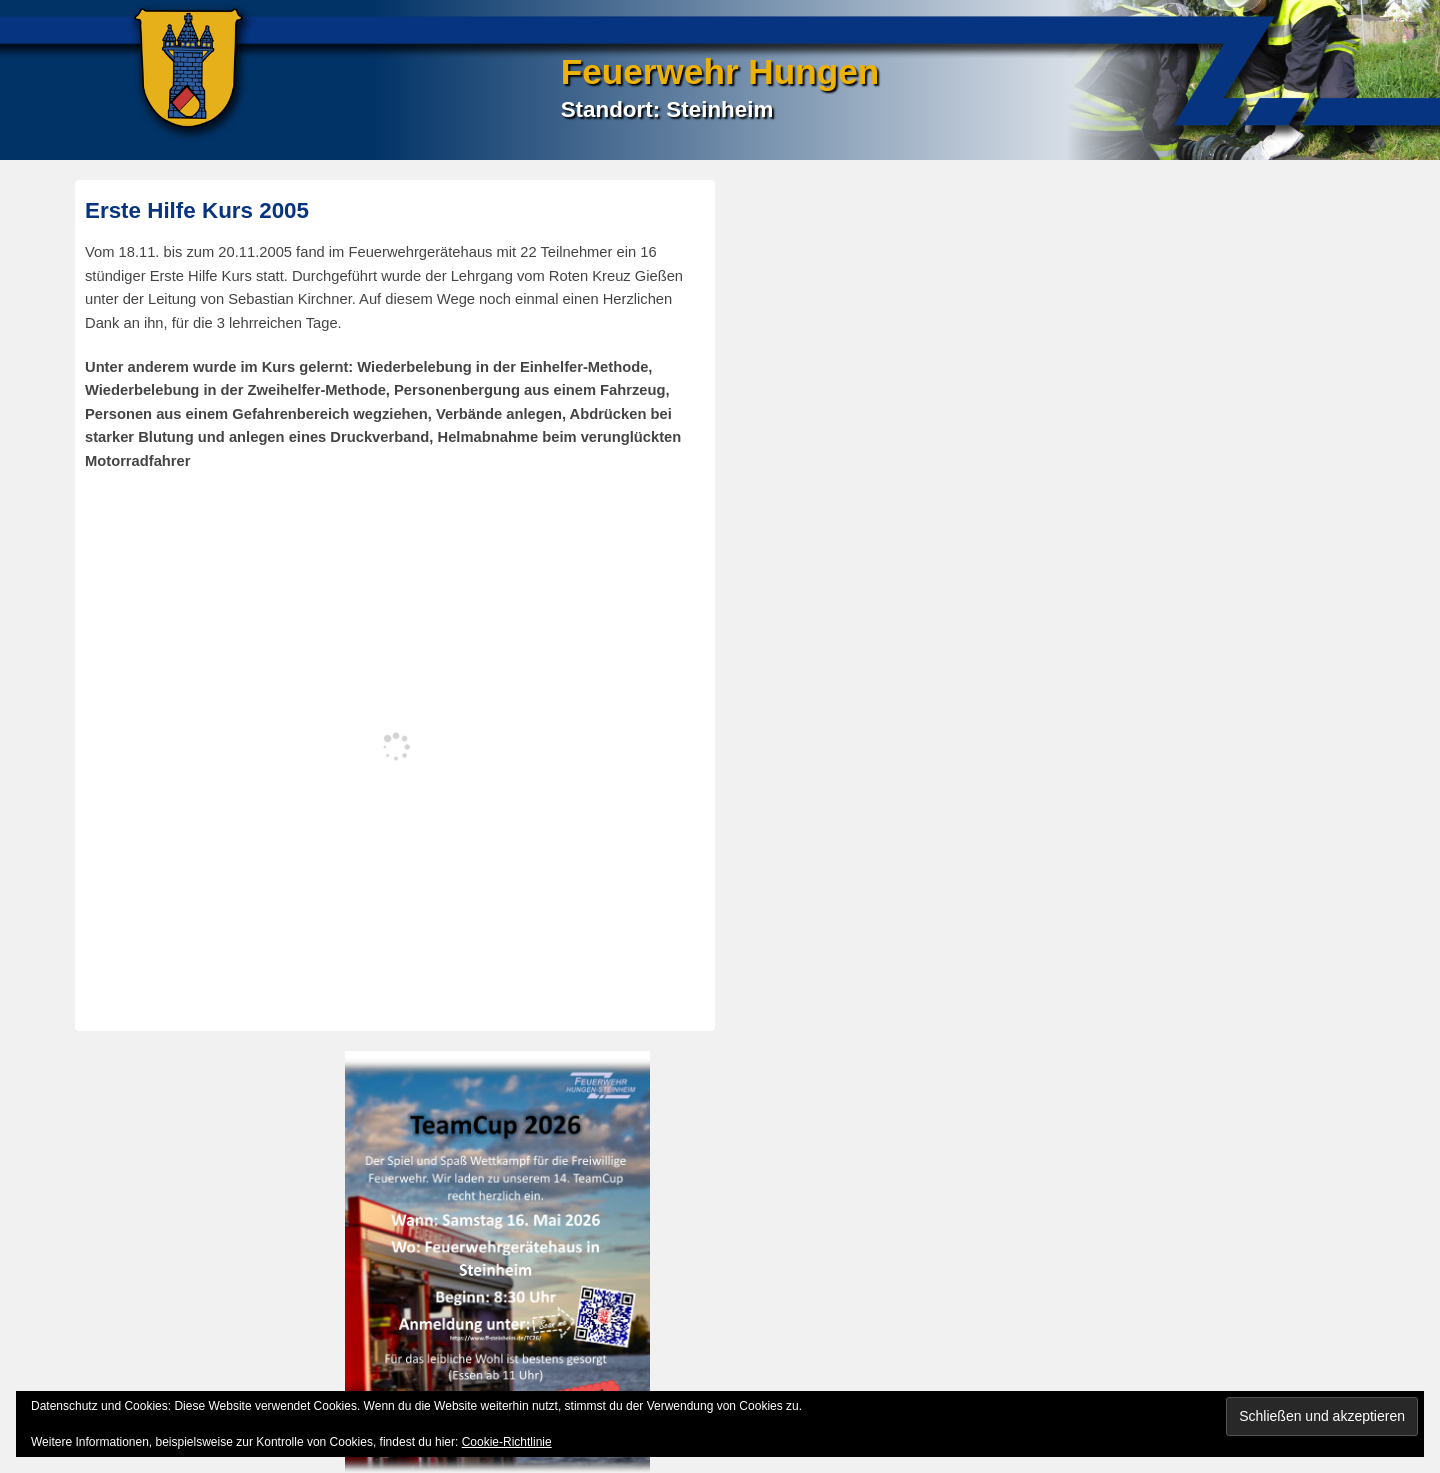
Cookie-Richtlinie (507, 1442)
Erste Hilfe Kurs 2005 (197, 210)
